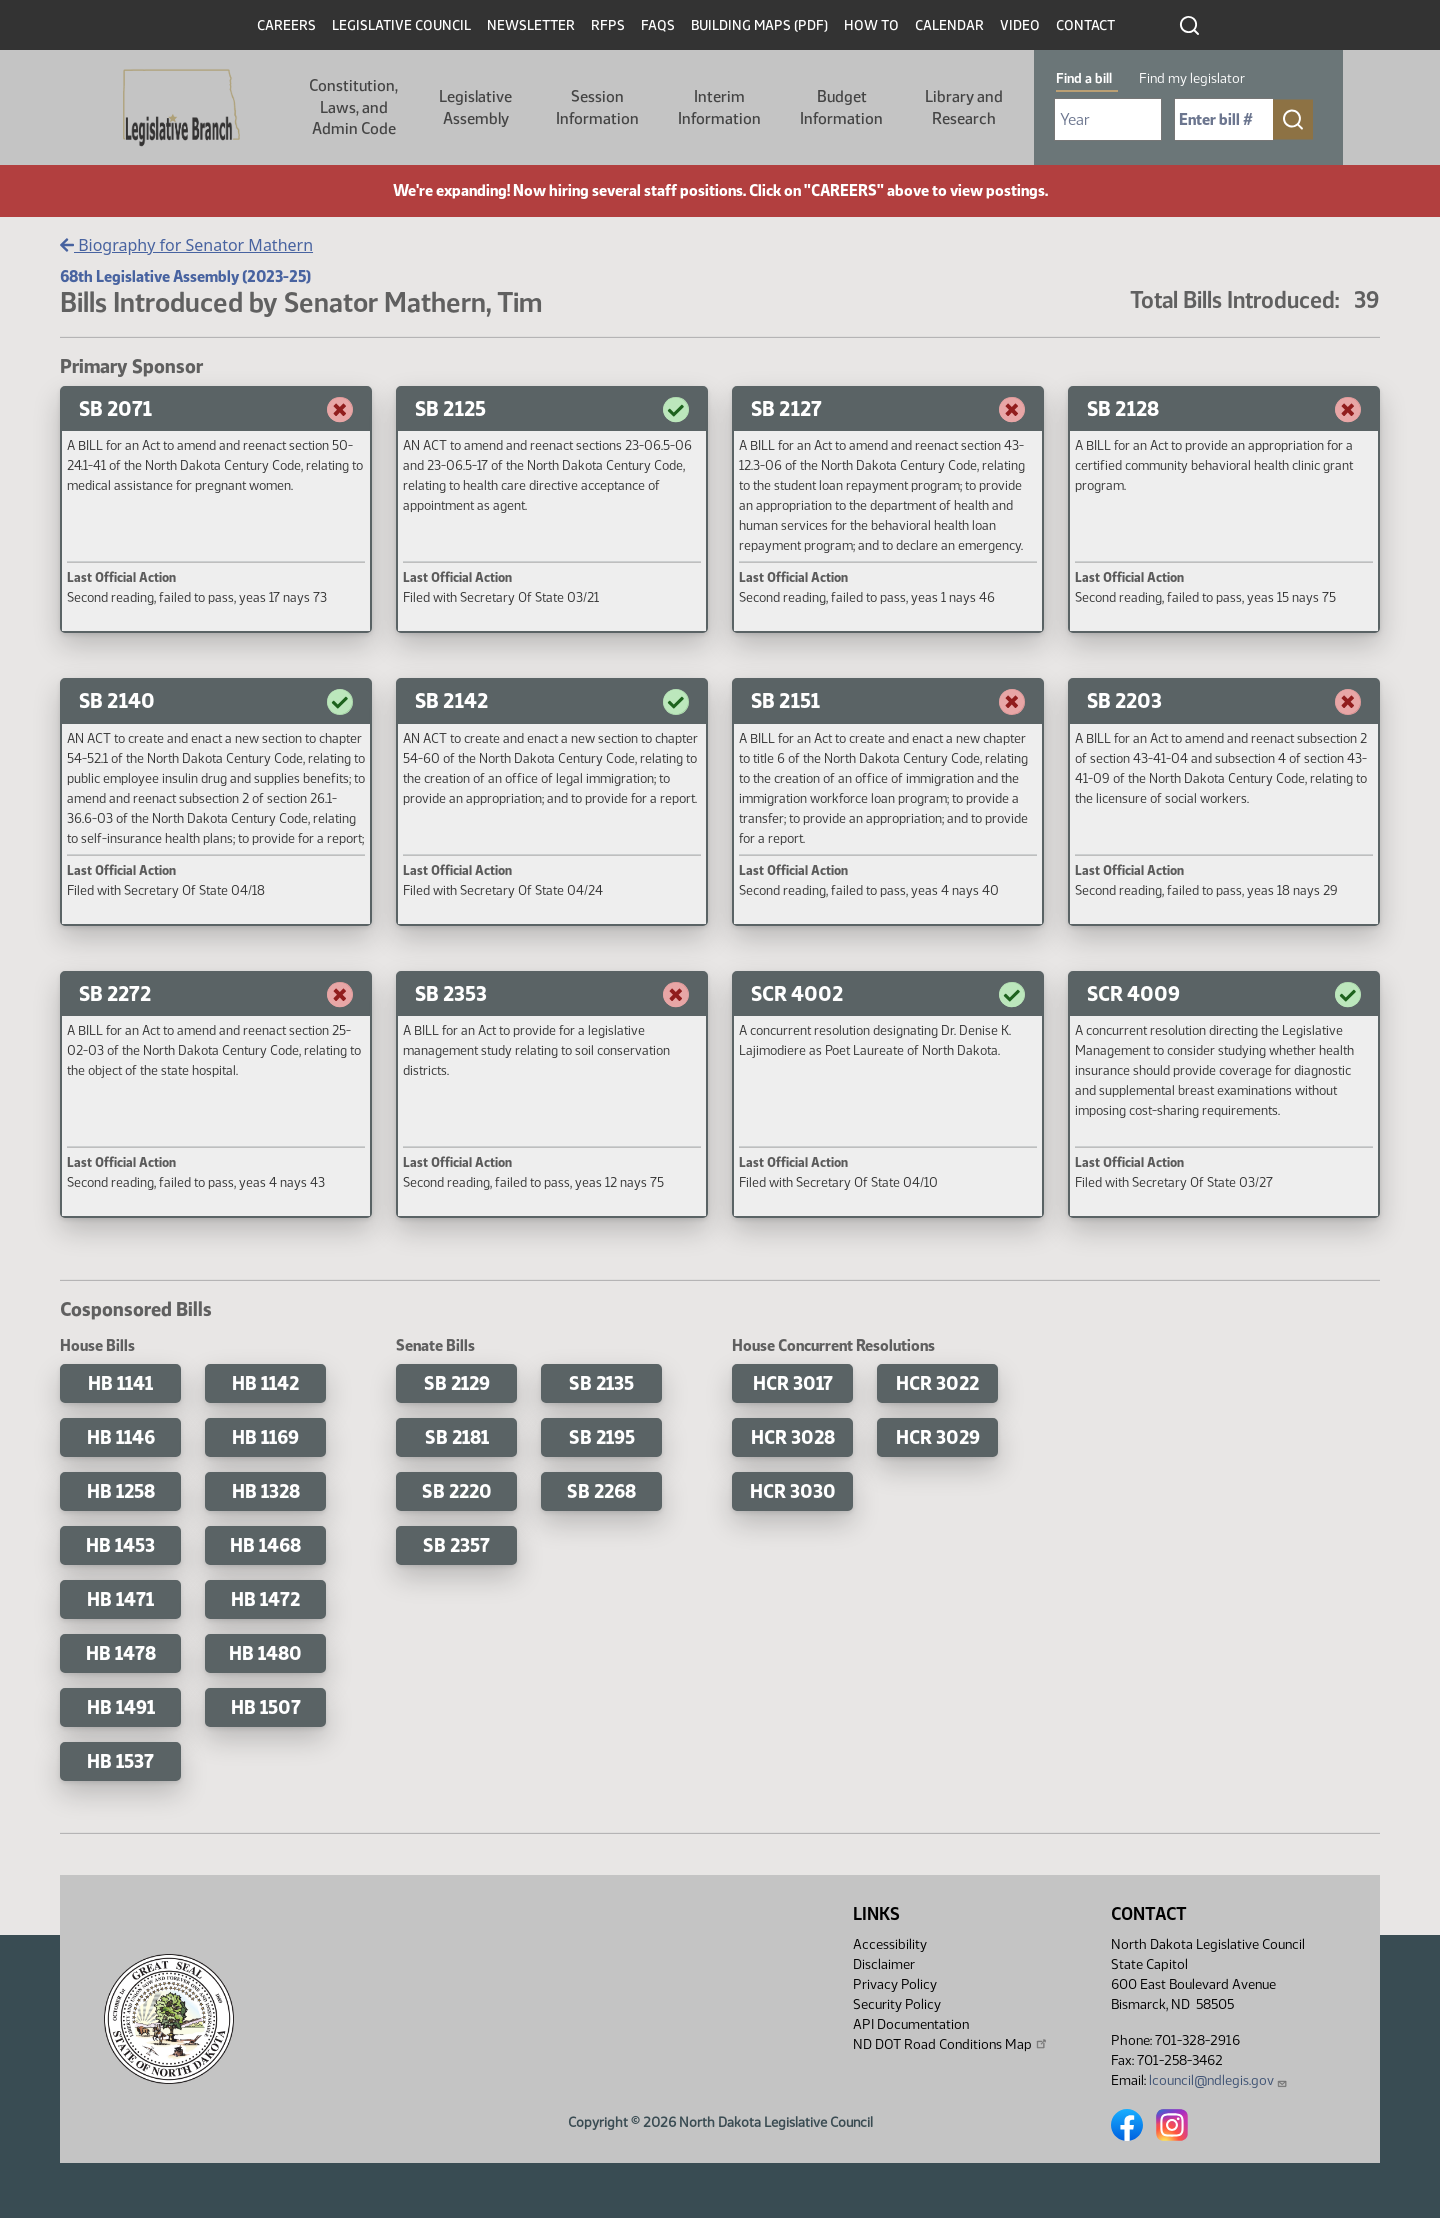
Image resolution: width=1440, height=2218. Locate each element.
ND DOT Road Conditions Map (951, 2044)
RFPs (608, 25)
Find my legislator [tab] (1192, 78)
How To (871, 25)
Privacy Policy (895, 1984)
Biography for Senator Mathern (186, 245)
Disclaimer (884, 1964)
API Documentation (911, 2024)
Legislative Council (401, 25)
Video (1020, 25)
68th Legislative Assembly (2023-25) (185, 276)
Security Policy (897, 2004)
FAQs (658, 25)
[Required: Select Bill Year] (1108, 119)
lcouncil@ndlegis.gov (1218, 2080)
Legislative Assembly (475, 107)
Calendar (949, 25)
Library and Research (964, 107)
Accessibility (890, 1944)
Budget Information (841, 107)
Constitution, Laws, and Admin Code (353, 107)
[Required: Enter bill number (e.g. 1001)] (1224, 119)
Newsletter (531, 25)
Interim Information (719, 107)
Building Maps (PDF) (759, 25)
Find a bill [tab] (1084, 78)
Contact (1085, 25)
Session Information (597, 107)
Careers (286, 25)
